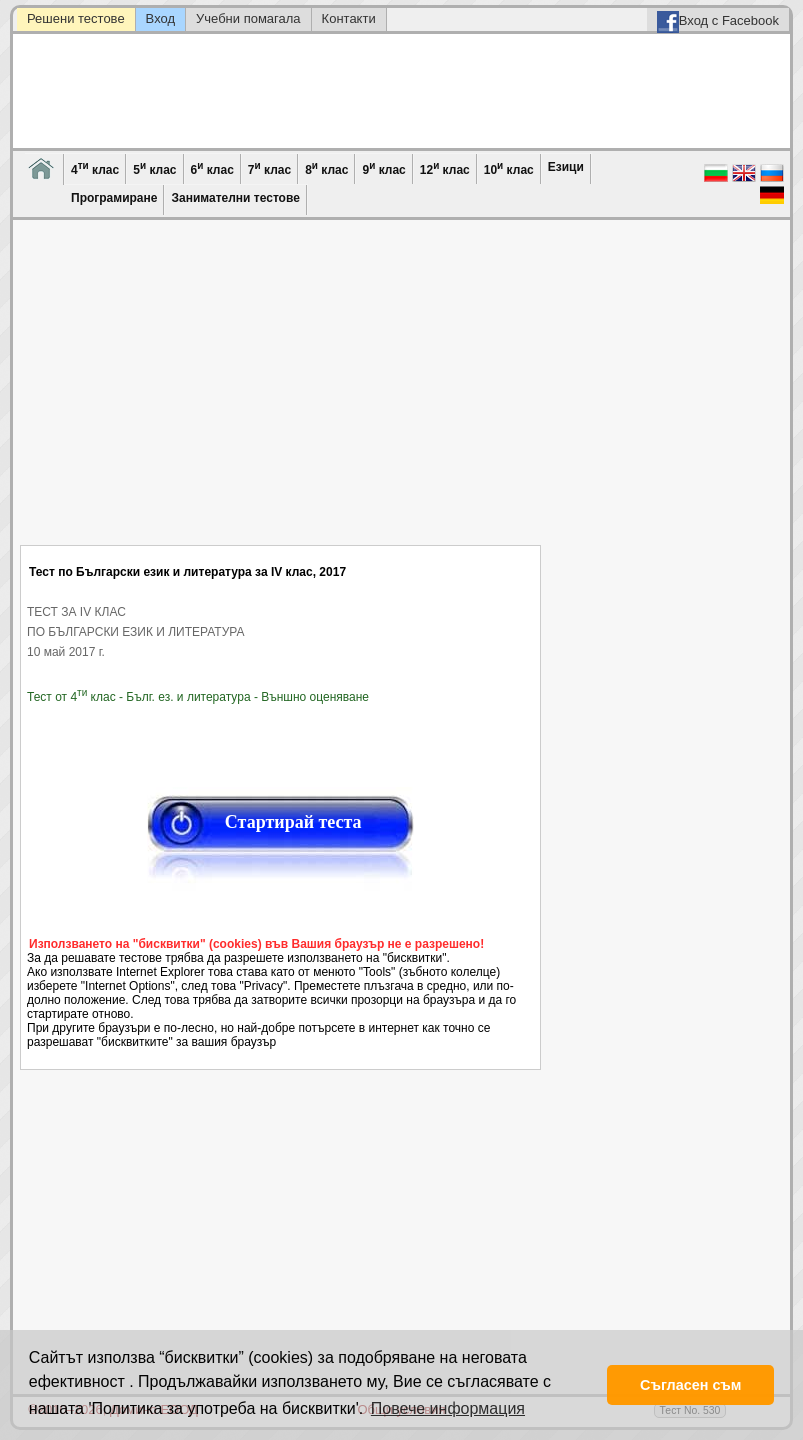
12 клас (445, 168)
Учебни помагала (248, 18)
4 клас (95, 168)
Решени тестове (76, 18)
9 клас (383, 168)
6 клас (212, 168)
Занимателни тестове (235, 198)
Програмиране (114, 198)
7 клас (269, 168)
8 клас (326, 168)
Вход (160, 18)
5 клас (154, 168)
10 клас (509, 168)
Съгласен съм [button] (690, 1385)
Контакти (349, 18)
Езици (566, 167)
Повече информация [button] (448, 1408)
